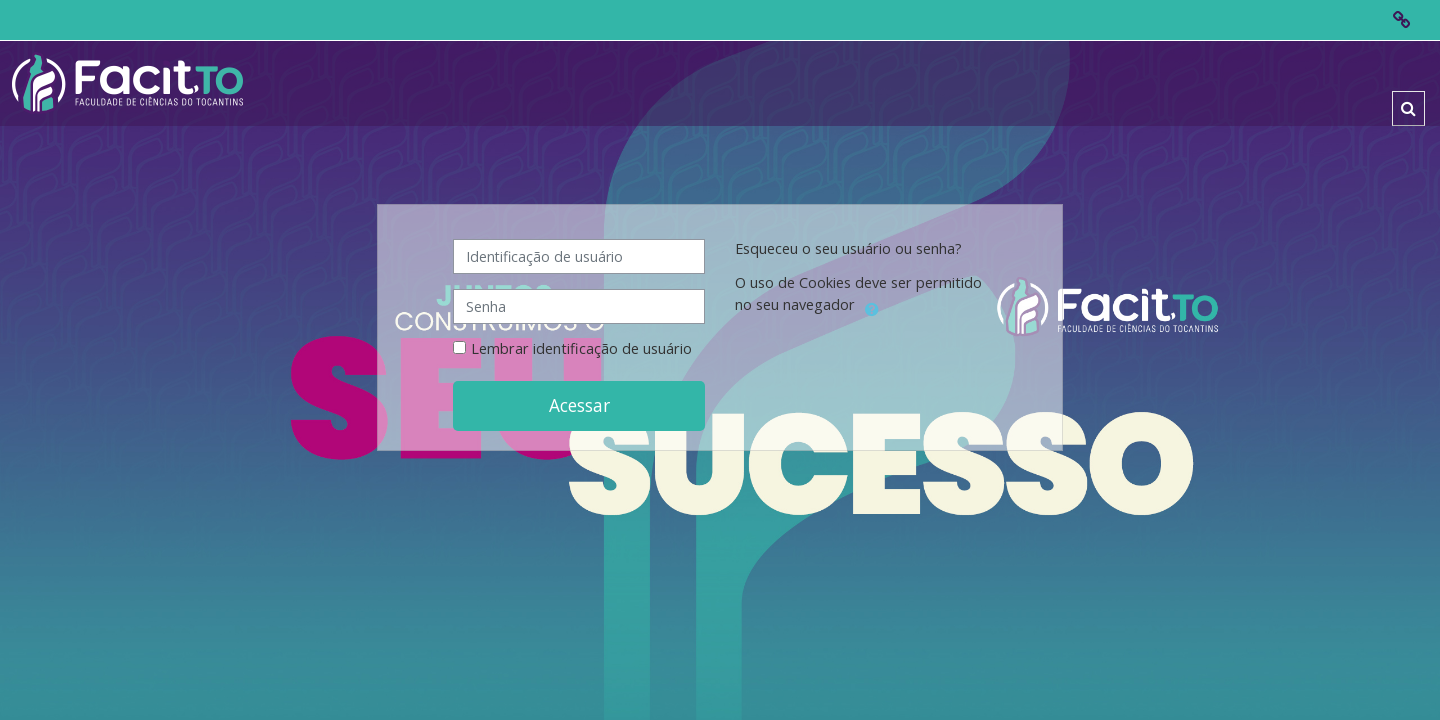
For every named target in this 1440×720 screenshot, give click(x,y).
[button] (1408, 108)
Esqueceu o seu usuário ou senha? (848, 248)
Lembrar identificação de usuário (581, 348)
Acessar (579, 405)
